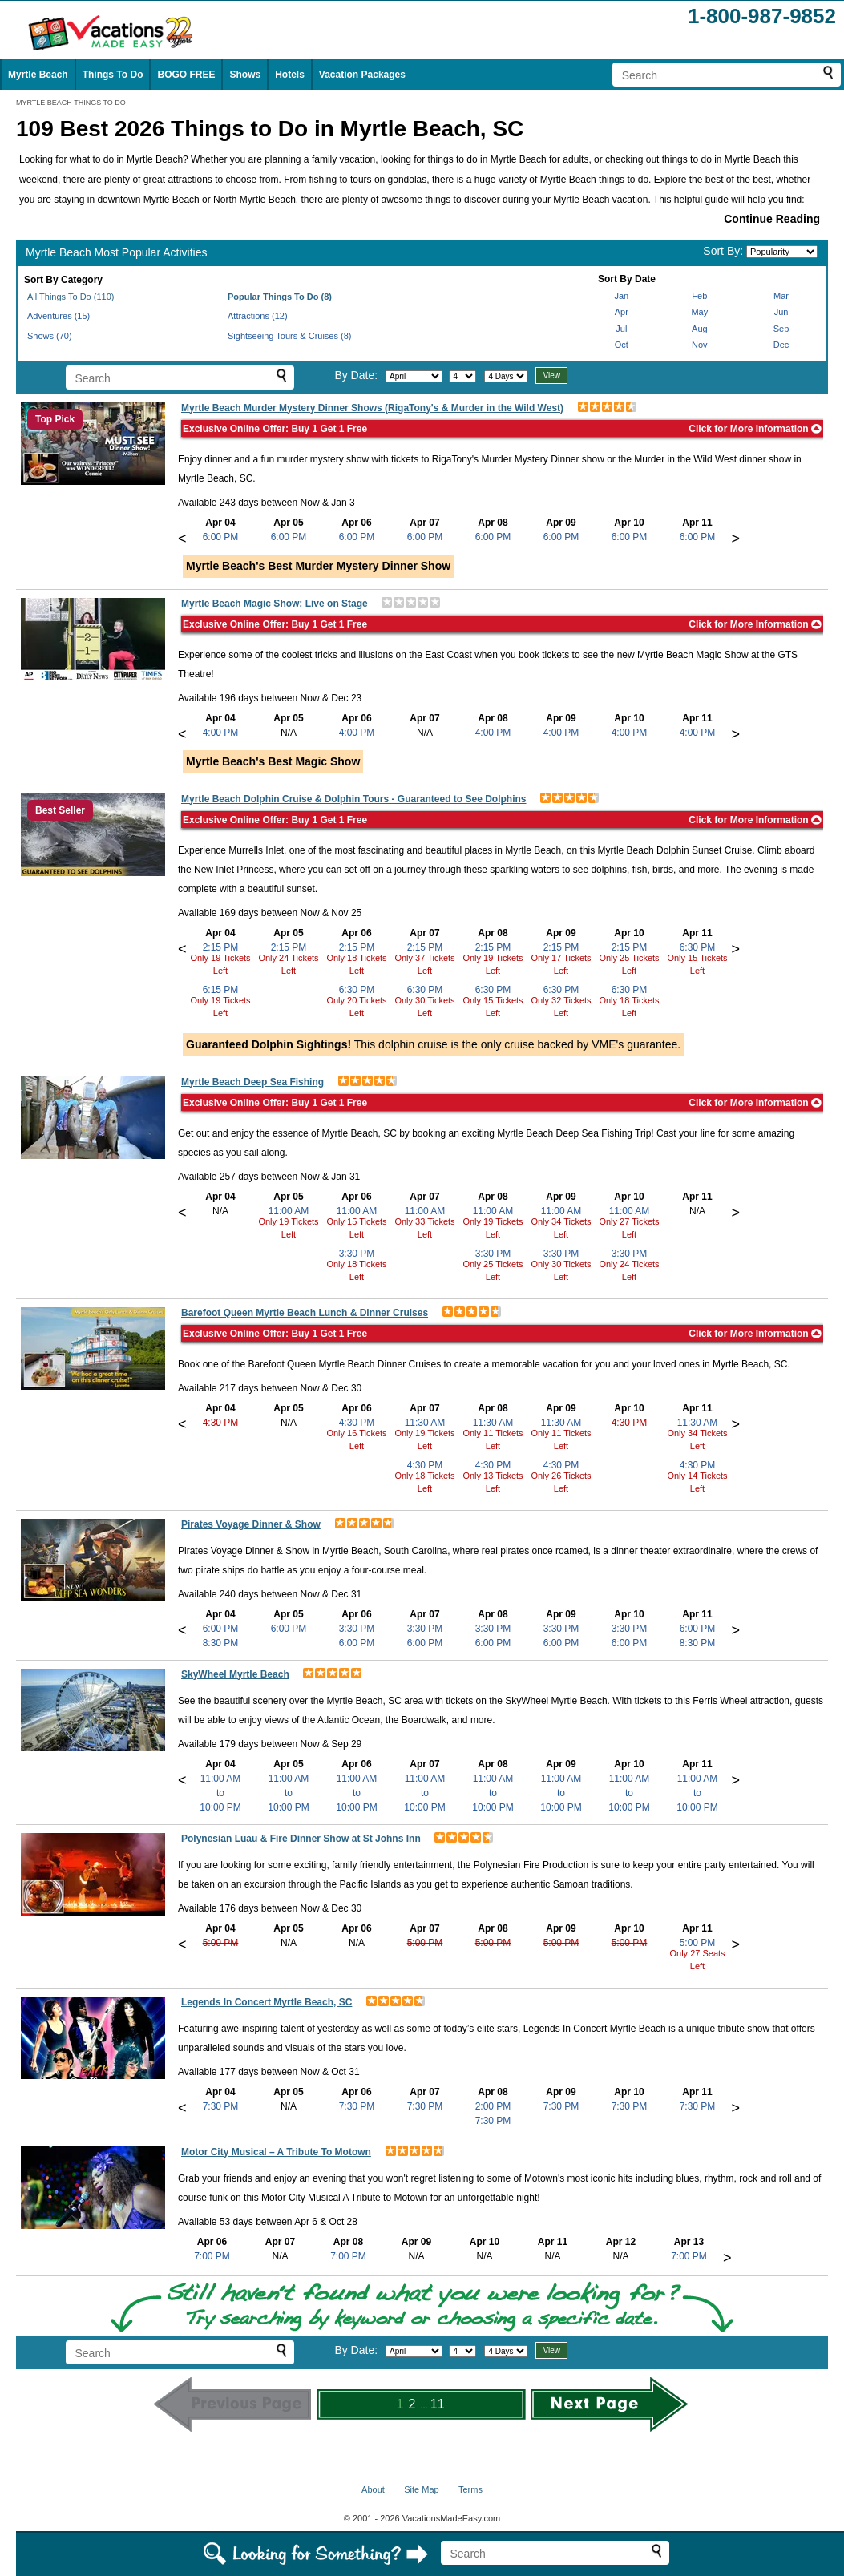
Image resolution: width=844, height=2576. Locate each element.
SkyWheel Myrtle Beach (235, 1674)
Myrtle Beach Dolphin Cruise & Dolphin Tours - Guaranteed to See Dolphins (354, 799)
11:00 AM (289, 1211)
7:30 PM (221, 2106)
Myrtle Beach (38, 74)
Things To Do (113, 74)
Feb (699, 296)
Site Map (421, 2489)
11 (437, 2404)
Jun (781, 312)
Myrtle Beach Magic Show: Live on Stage (274, 603)
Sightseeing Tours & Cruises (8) (289, 336)
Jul (621, 328)
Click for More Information (755, 428)
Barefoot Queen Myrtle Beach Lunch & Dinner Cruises (304, 1312)
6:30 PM (357, 989)
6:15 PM (221, 989)
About (373, 2489)
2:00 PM (493, 2106)
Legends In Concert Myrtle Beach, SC (266, 2002)
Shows (244, 74)
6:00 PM (221, 537)
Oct (621, 344)
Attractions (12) (258, 316)
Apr (621, 312)
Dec (781, 344)
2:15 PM (221, 947)
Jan (621, 296)
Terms (470, 2489)
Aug (700, 328)
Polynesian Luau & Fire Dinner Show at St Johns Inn (301, 1838)
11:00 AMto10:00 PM (220, 1793)
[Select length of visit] (505, 376)
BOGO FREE (186, 74)
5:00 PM (221, 1942)
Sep (781, 328)
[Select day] (462, 376)
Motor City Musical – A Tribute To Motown (276, 2152)
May (699, 312)
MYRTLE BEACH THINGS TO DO (71, 103)
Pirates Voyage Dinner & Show (251, 1524)
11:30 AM (425, 1422)
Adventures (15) (58, 316)
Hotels (290, 74)
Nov (700, 344)
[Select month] (414, 376)
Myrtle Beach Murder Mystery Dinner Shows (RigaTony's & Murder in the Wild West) (372, 408)
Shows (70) (49, 336)
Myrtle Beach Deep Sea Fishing (252, 1082)
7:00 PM (212, 2256)
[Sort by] (782, 251)
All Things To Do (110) (70, 296)
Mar (781, 296)
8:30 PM (221, 1643)
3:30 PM (357, 1253)
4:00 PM (221, 732)
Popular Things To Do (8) (280, 296)
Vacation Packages (362, 74)
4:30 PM (221, 1422)
